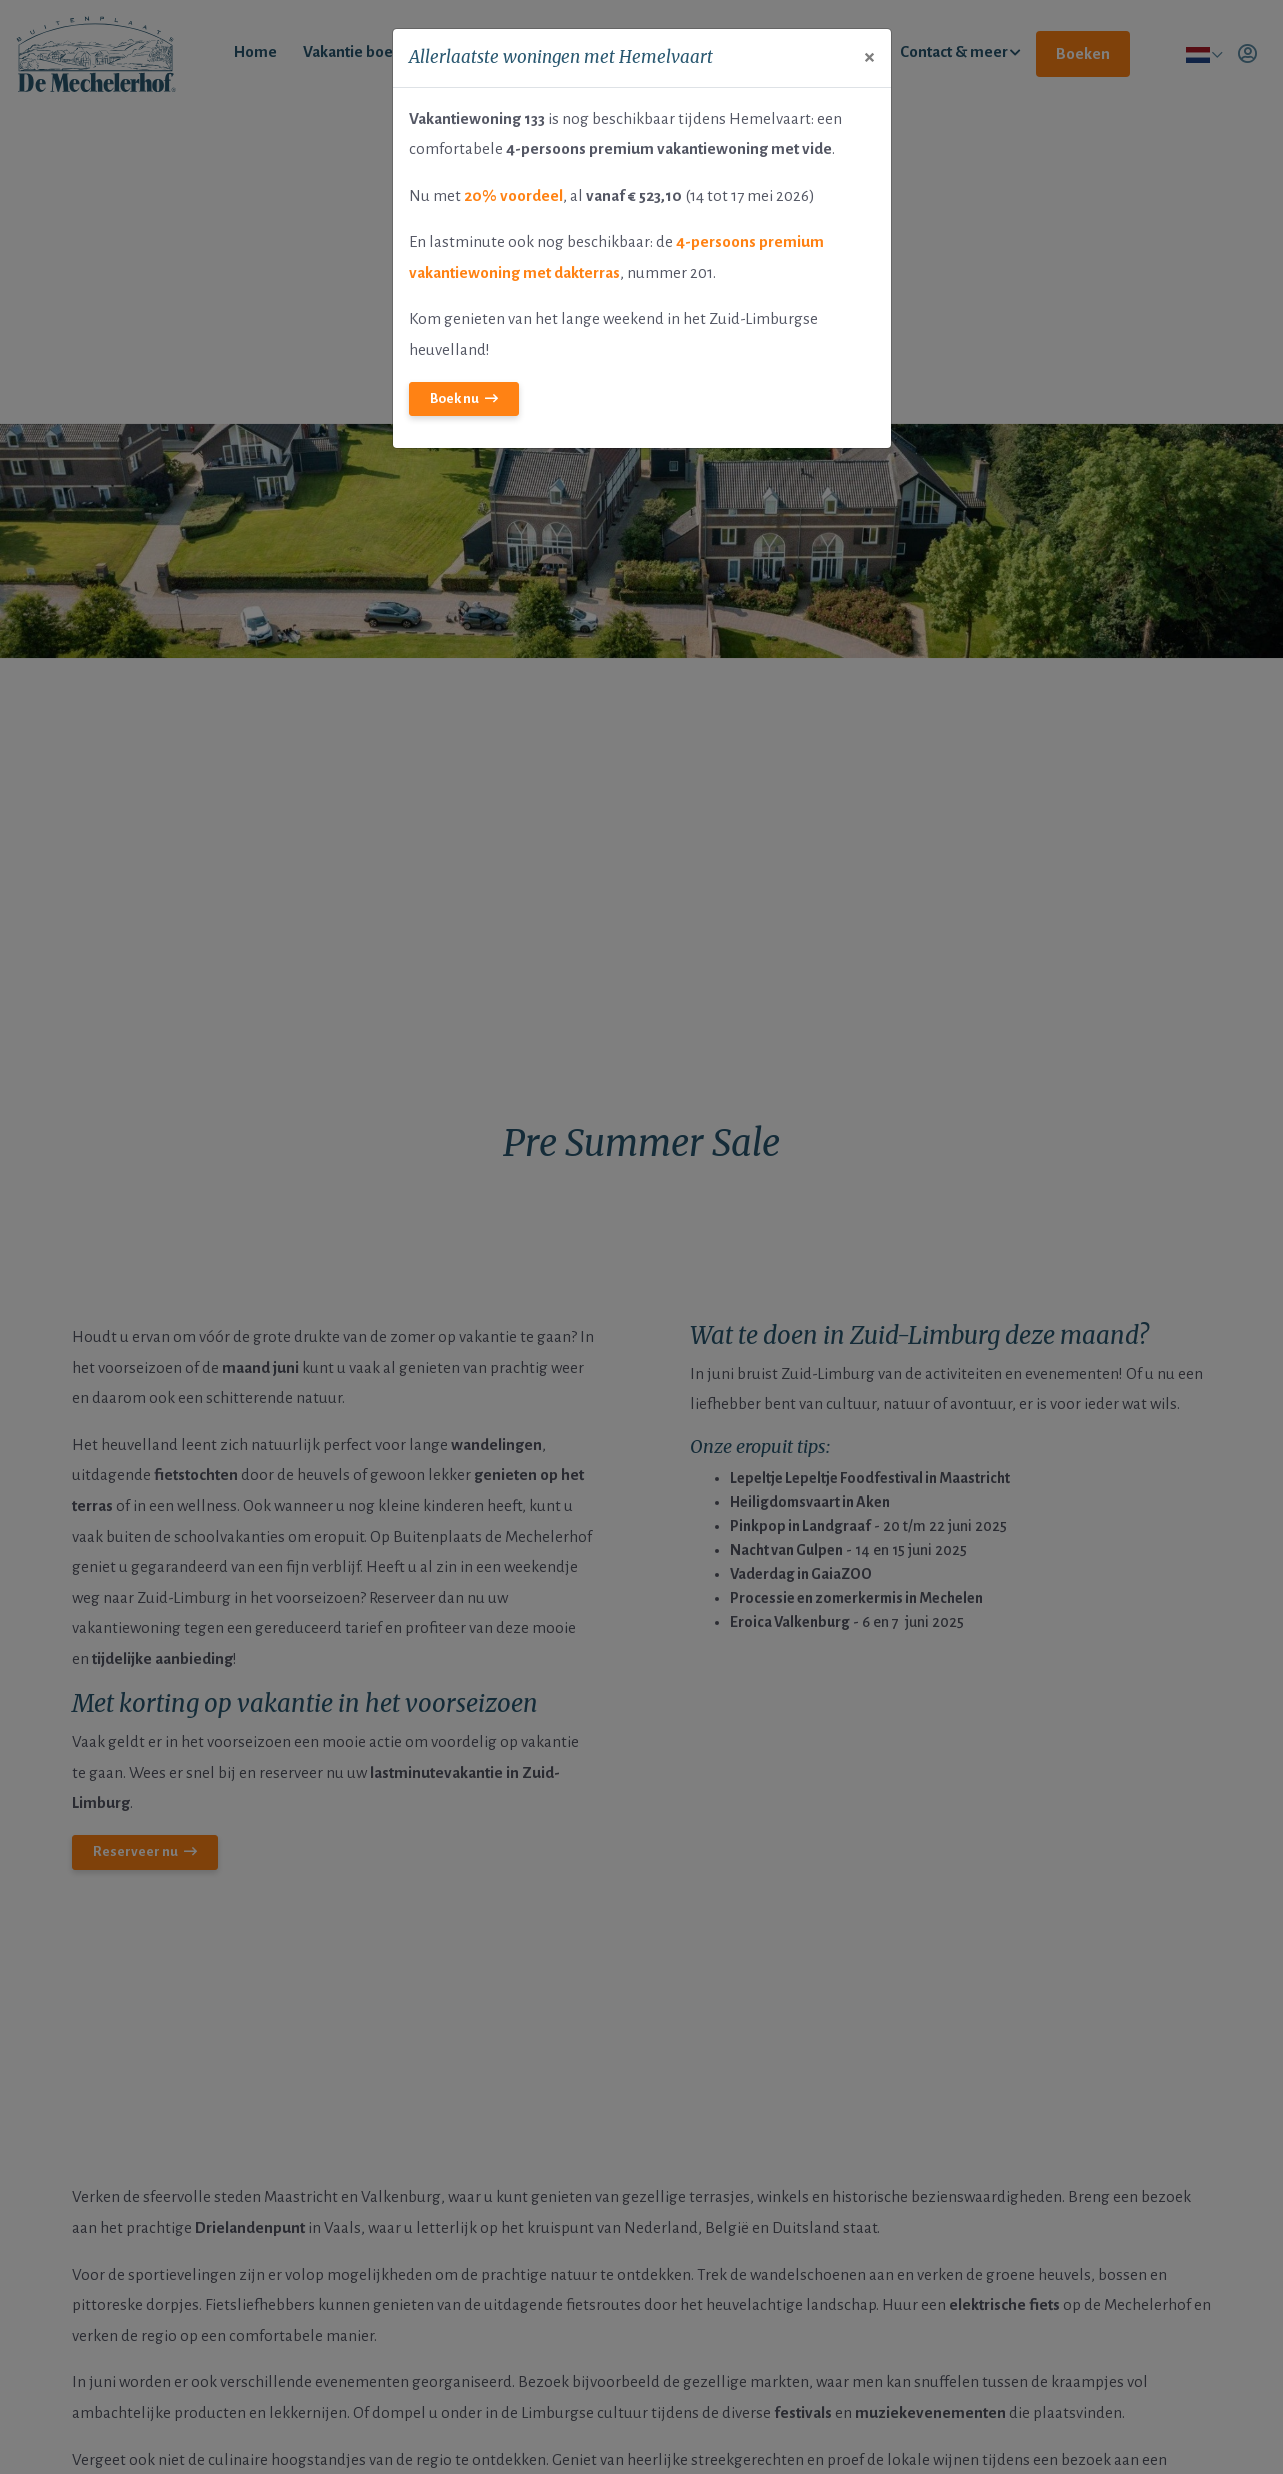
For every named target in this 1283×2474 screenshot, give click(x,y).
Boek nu (454, 398)
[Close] (869, 57)
